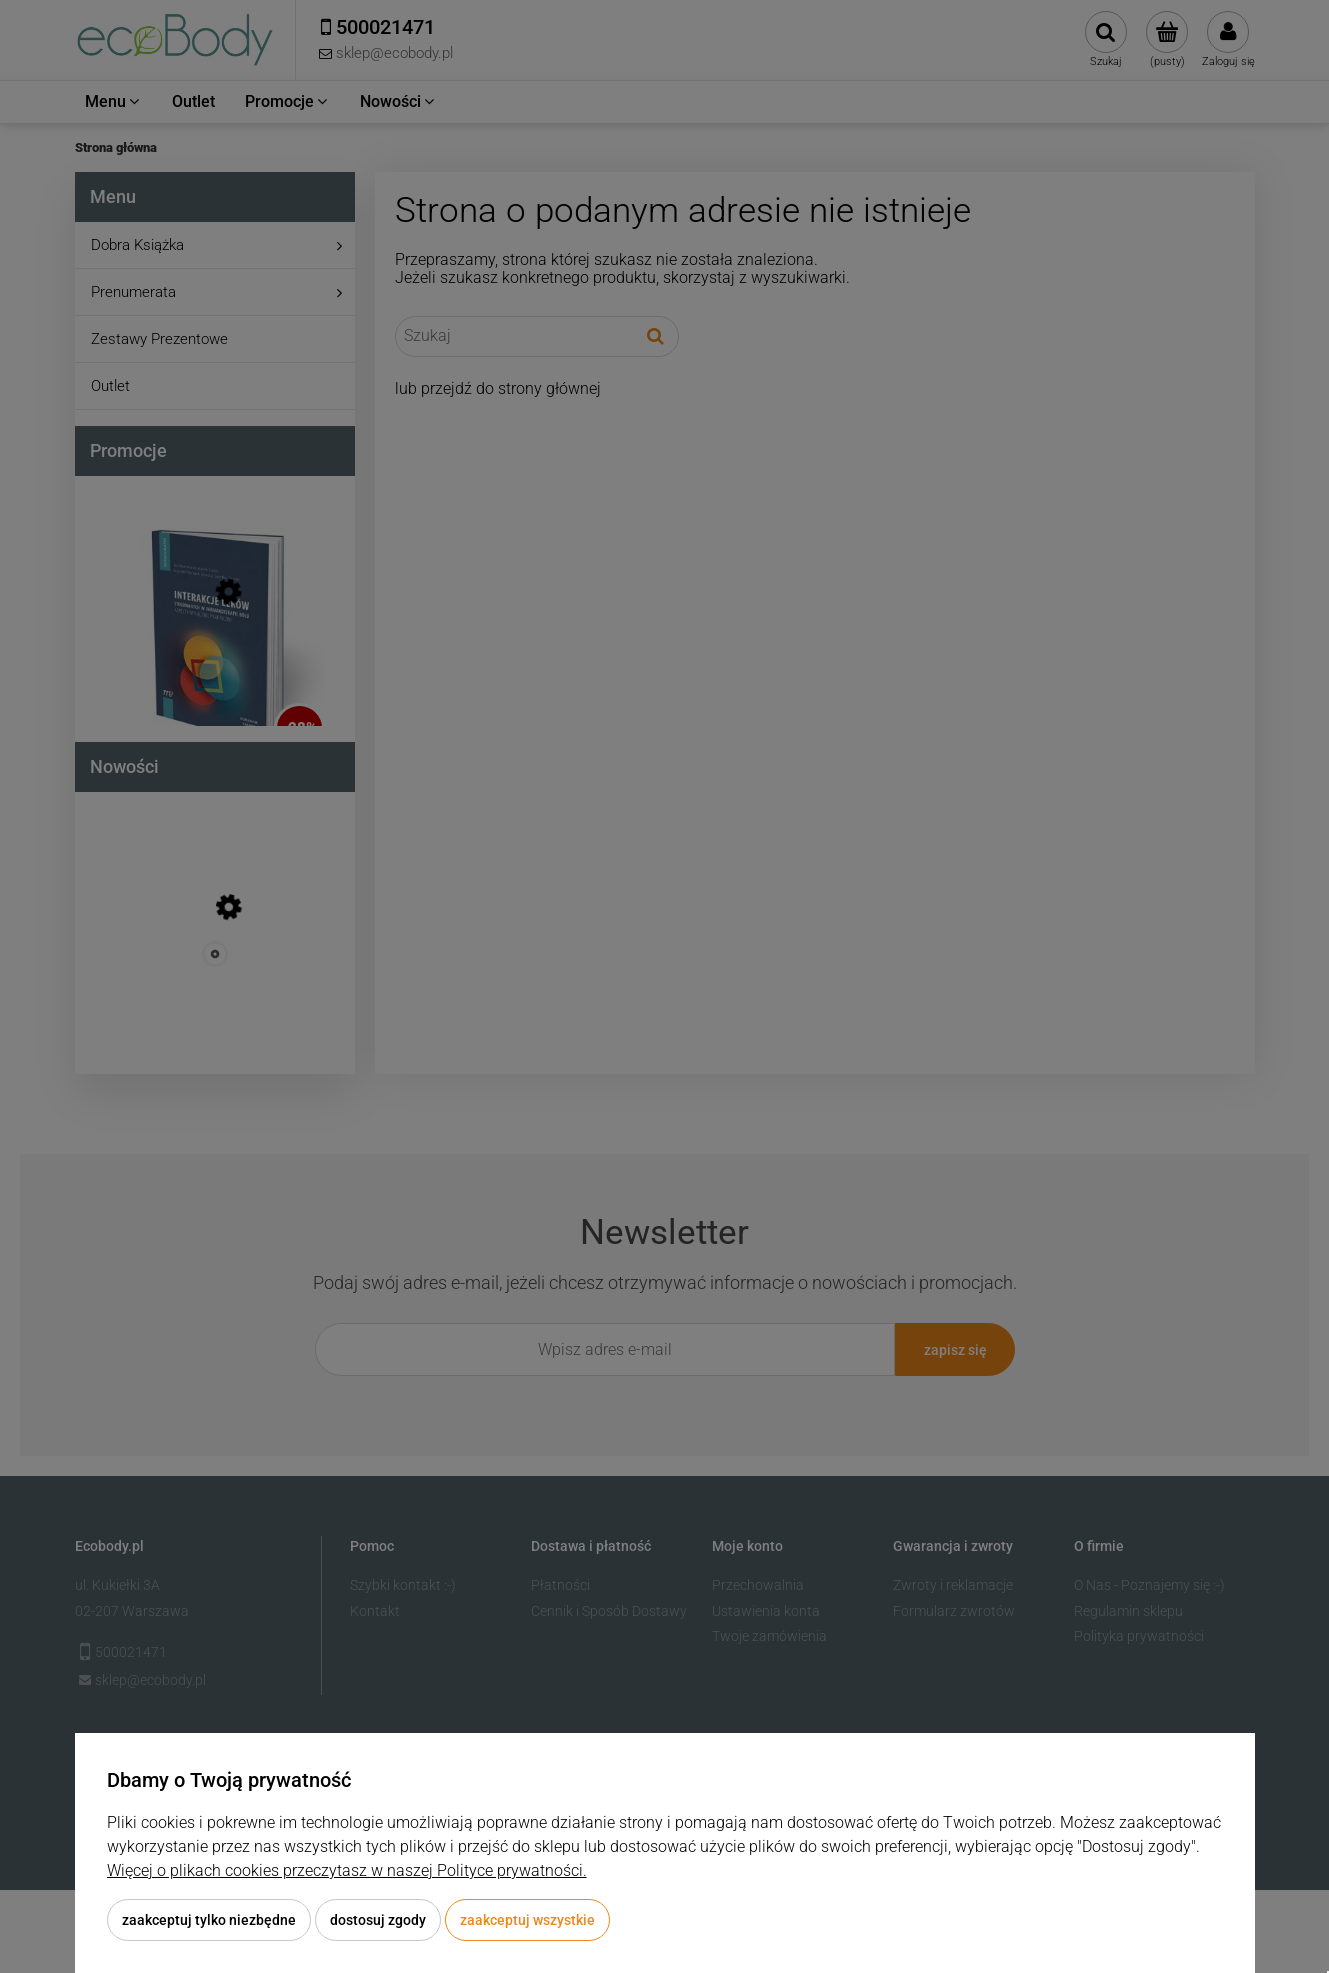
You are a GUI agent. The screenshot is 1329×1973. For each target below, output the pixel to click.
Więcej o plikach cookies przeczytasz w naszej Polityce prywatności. (347, 1870)
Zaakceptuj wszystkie (527, 1920)
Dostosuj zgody (378, 1920)
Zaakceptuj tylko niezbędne (209, 1920)
